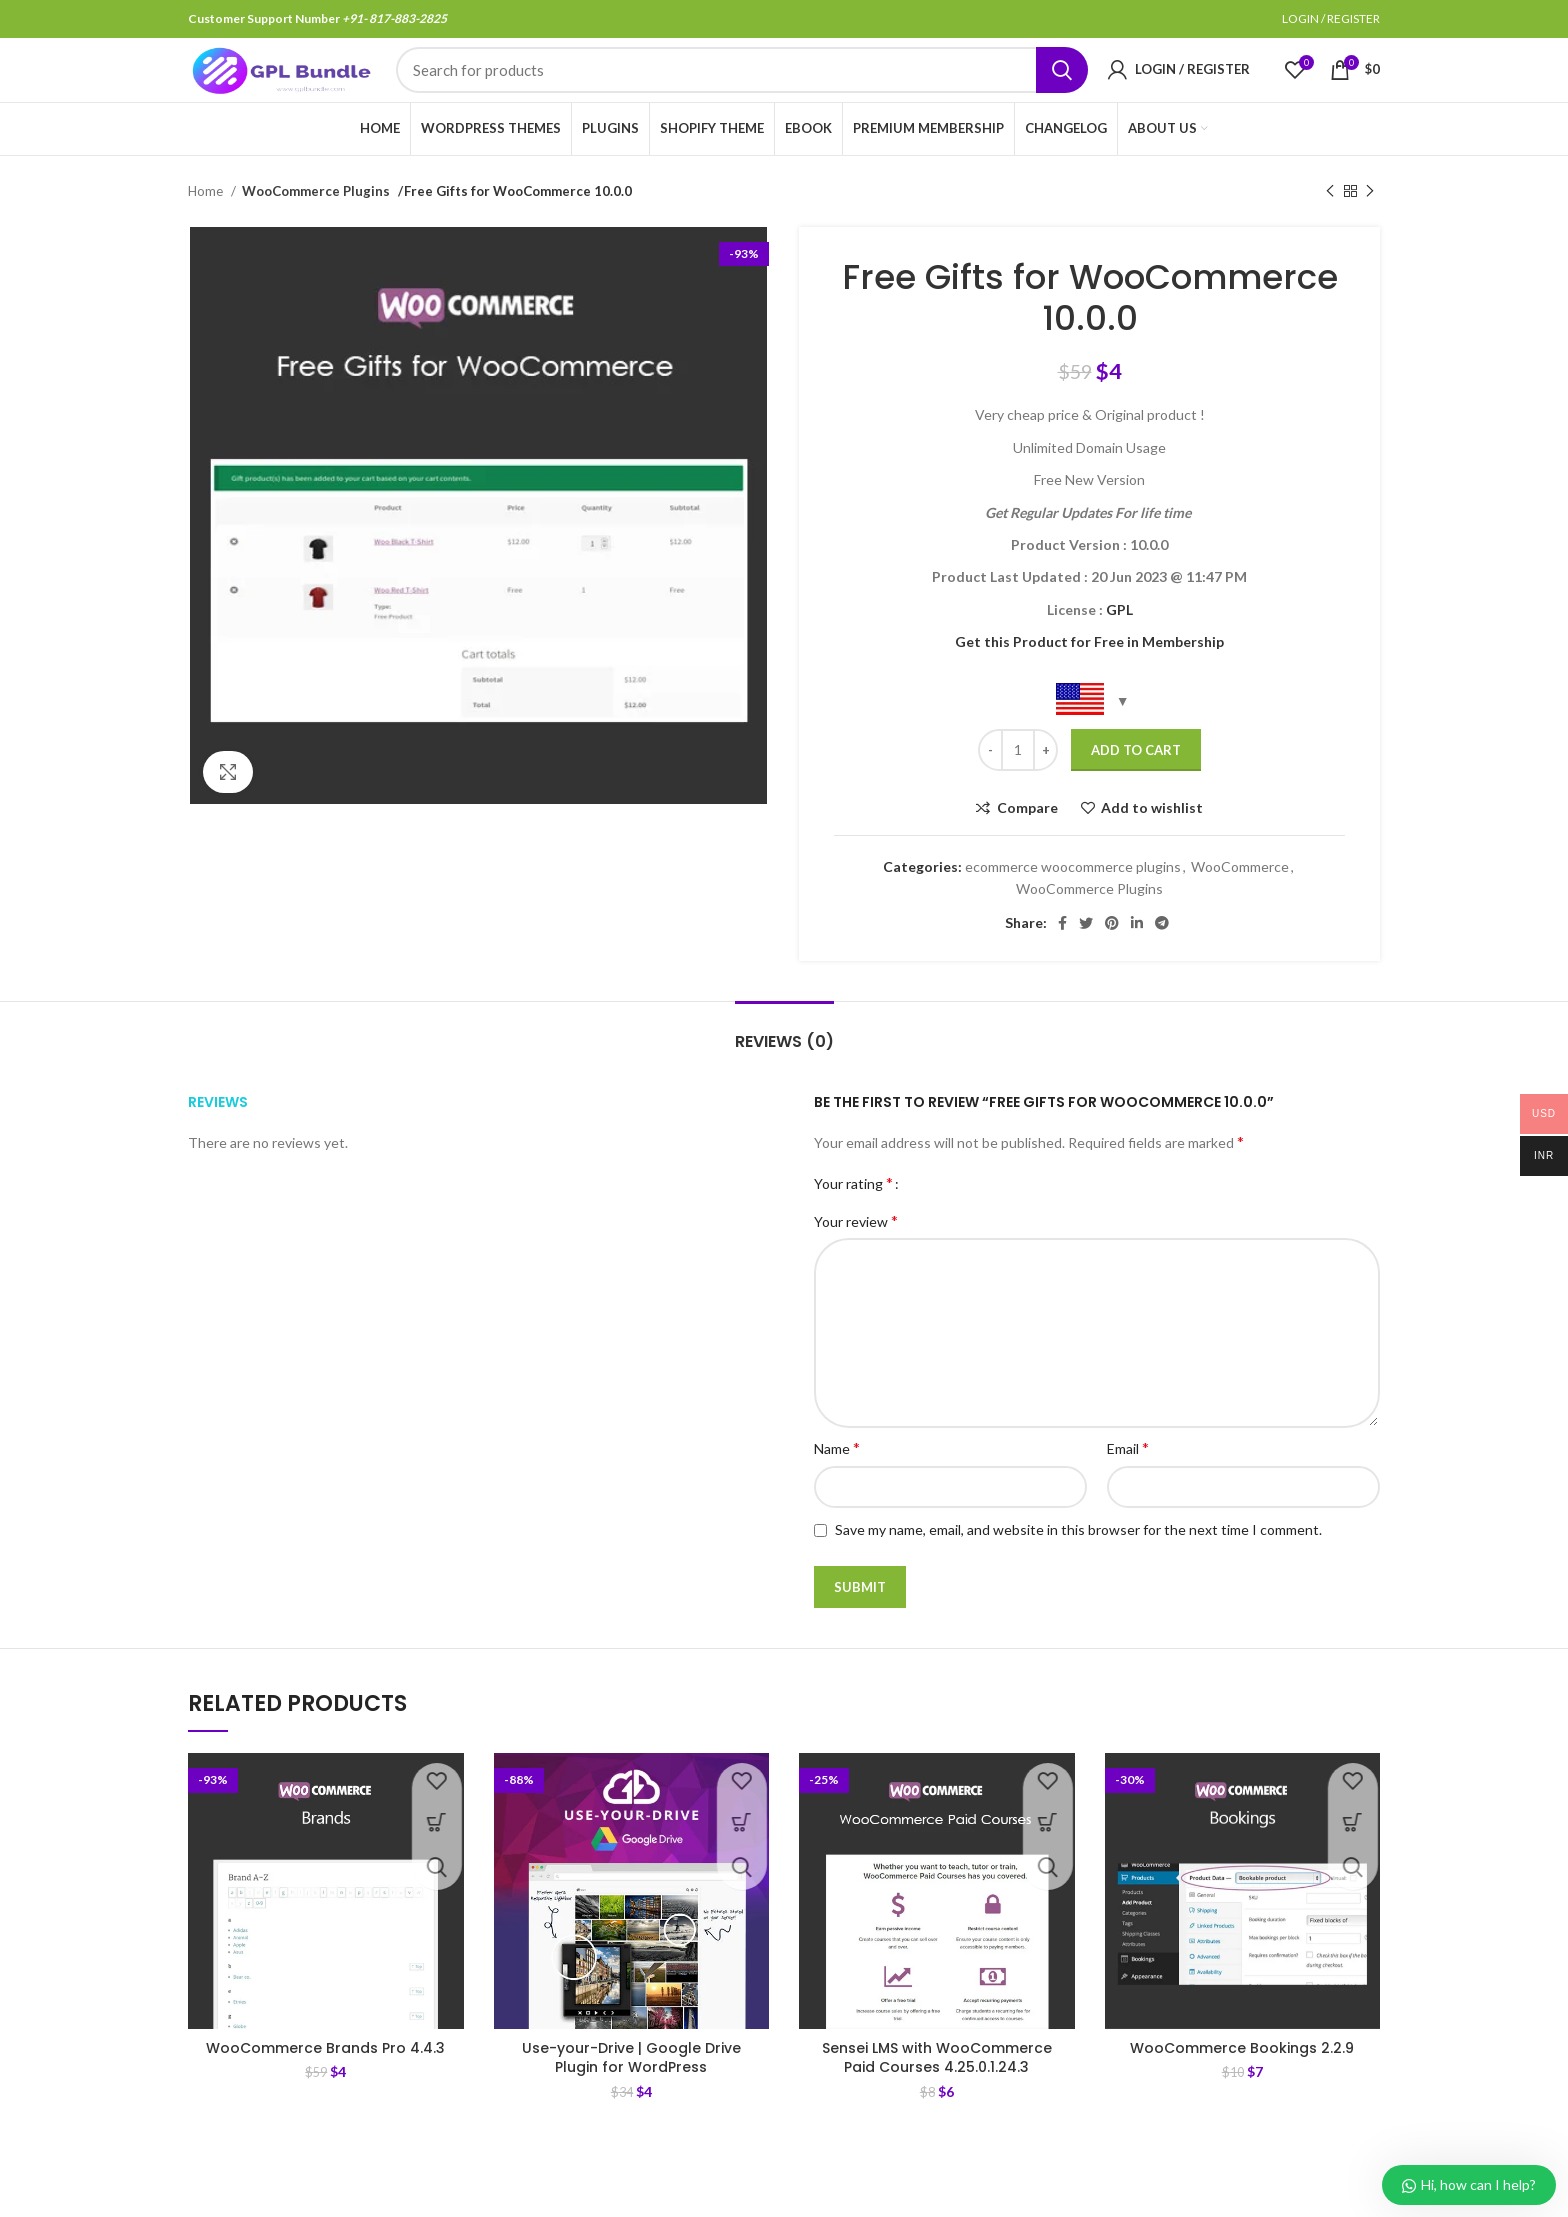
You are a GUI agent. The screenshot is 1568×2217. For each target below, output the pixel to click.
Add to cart (1136, 793)
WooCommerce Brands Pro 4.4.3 (325, 2091)
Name (837, 1491)
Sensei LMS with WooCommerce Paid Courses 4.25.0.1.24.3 (937, 2101)
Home (207, 234)
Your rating (853, 1226)
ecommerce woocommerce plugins (1073, 909)
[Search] (742, 93)
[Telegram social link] (1162, 967)
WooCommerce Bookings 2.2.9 (1242, 2091)
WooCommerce (1240, 909)
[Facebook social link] (1062, 967)
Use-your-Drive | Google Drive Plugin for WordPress (631, 2101)
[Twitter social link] (1086, 967)
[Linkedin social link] (1137, 967)
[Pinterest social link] (1112, 967)
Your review (856, 1263)
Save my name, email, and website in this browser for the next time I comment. (1078, 1572)
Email (1128, 1491)
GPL (1119, 652)
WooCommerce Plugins (313, 234)
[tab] (784, 1075)
